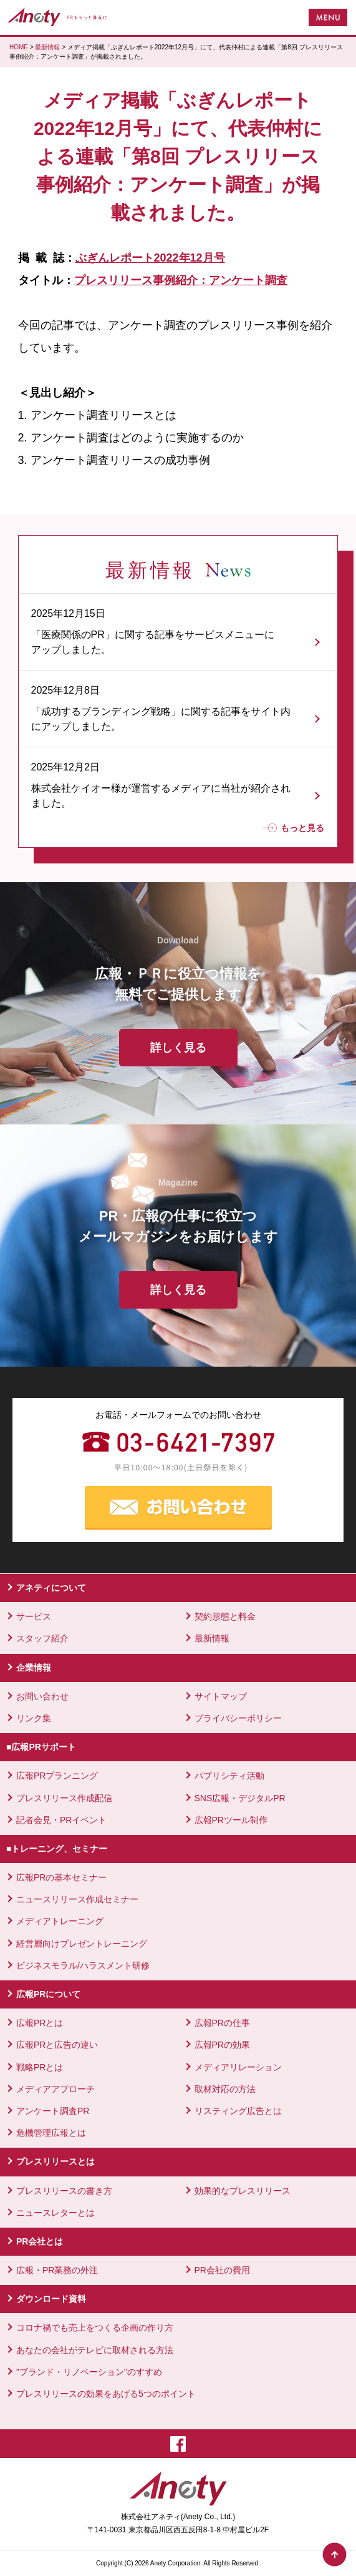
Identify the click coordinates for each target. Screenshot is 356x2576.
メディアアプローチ (55, 2089)
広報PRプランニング (57, 1776)
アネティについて (51, 1588)
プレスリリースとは (55, 2161)
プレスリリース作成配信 (64, 1798)
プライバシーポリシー (238, 1718)
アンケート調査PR (52, 2111)
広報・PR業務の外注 (57, 2270)
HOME (18, 47)
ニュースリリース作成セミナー (77, 1899)
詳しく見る (178, 1047)
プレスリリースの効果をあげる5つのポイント (106, 2394)
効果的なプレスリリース (243, 2191)
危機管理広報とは (51, 2133)
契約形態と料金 (225, 1616)
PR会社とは (39, 2241)
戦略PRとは (39, 2067)
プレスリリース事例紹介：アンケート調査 (180, 280)
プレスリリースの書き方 (64, 2191)
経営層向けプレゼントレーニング (81, 1944)
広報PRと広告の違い (57, 2045)
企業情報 (33, 1668)
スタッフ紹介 (42, 1638)
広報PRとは (39, 2023)
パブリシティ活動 (229, 1776)
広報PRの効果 (222, 2045)
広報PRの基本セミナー (61, 1877)
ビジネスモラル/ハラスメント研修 (83, 1965)
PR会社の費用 (222, 2270)
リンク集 (33, 1718)
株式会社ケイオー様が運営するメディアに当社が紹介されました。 (161, 796)
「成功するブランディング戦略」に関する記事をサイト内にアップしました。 (161, 719)
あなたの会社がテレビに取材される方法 (94, 2350)
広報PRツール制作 (231, 1820)
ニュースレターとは (55, 2213)
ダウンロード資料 (51, 2299)
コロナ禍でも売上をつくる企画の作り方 (94, 2328)
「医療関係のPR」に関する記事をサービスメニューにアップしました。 (152, 642)
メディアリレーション (238, 2067)
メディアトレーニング (59, 1921)
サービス (33, 1616)
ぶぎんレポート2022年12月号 (150, 258)
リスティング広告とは (238, 2111)
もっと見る (294, 828)
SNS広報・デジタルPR (240, 1798)
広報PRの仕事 (222, 2023)
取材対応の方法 (225, 2089)
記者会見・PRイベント (61, 1820)
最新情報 (47, 47)
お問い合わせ (42, 1696)
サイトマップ (221, 1696)
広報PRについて (48, 1994)
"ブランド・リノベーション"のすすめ (89, 2372)
